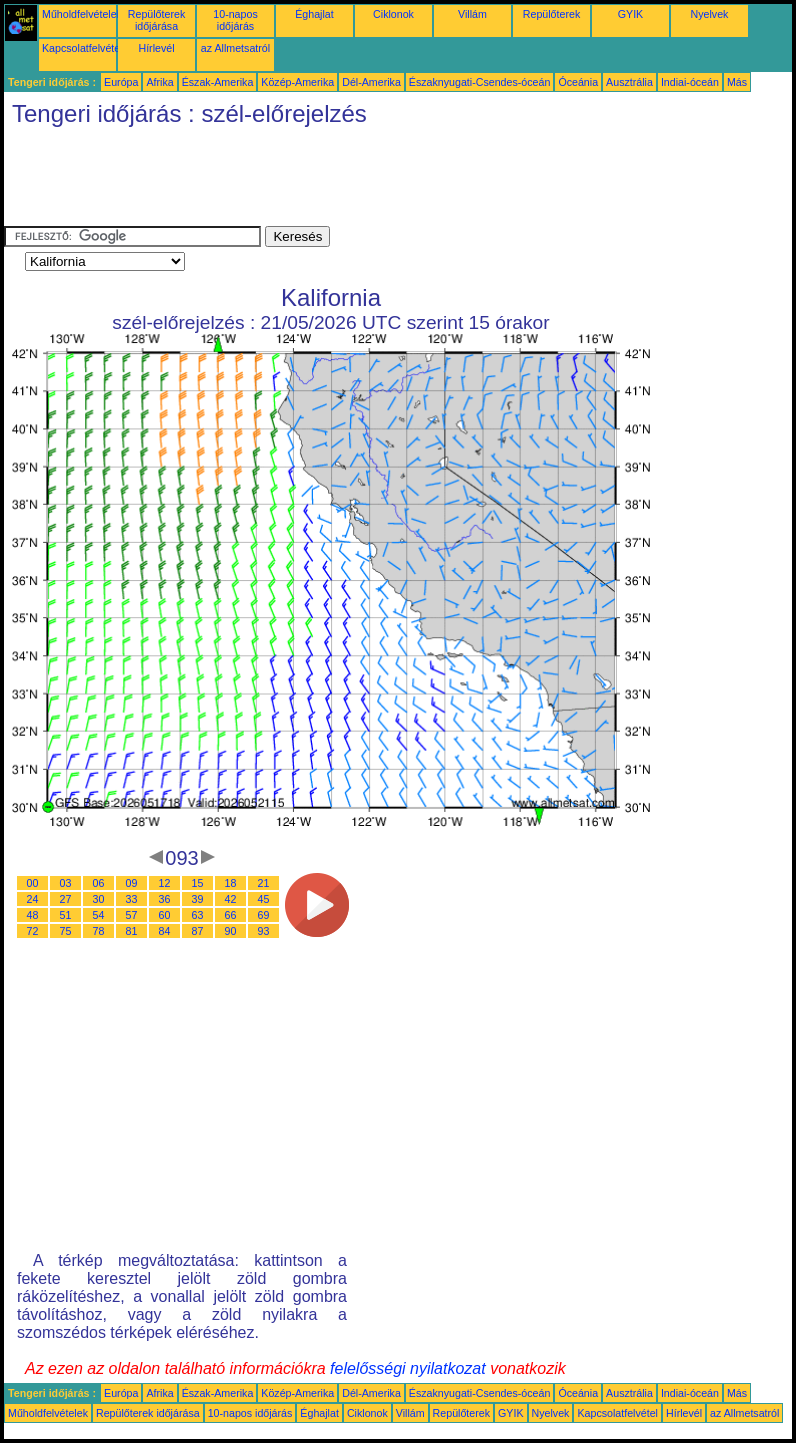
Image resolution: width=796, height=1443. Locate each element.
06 (99, 883)
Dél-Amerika (371, 82)
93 (264, 931)
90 (231, 931)
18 (231, 883)
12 (165, 883)
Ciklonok (393, 14)
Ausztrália (629, 82)
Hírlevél (156, 48)
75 (66, 931)
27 (66, 899)
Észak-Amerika (218, 82)
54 (99, 915)
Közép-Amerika (297, 82)
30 (99, 899)
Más (737, 82)
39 (198, 899)
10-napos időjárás (235, 20)
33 (132, 899)
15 (198, 883)
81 (132, 931)
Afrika (159, 82)
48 (33, 915)
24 (33, 899)
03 (66, 883)
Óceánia (578, 82)
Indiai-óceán (690, 82)
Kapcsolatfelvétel (82, 48)
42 (231, 899)
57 (132, 915)
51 (66, 915)
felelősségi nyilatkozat (408, 1368)
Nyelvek (710, 14)
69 (264, 915)
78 (99, 931)
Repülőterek (551, 14)
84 (165, 931)
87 (198, 931)
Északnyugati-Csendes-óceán (480, 82)
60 (165, 915)
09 (132, 883)
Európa (121, 82)
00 (33, 883)
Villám (472, 14)
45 (264, 899)
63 (198, 915)
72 (33, 931)
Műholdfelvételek (82, 14)
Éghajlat (314, 14)
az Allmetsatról (235, 48)
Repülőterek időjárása (156, 20)
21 (264, 883)
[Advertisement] (368, 181)
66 (231, 915)
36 (165, 899)
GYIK (630, 14)
